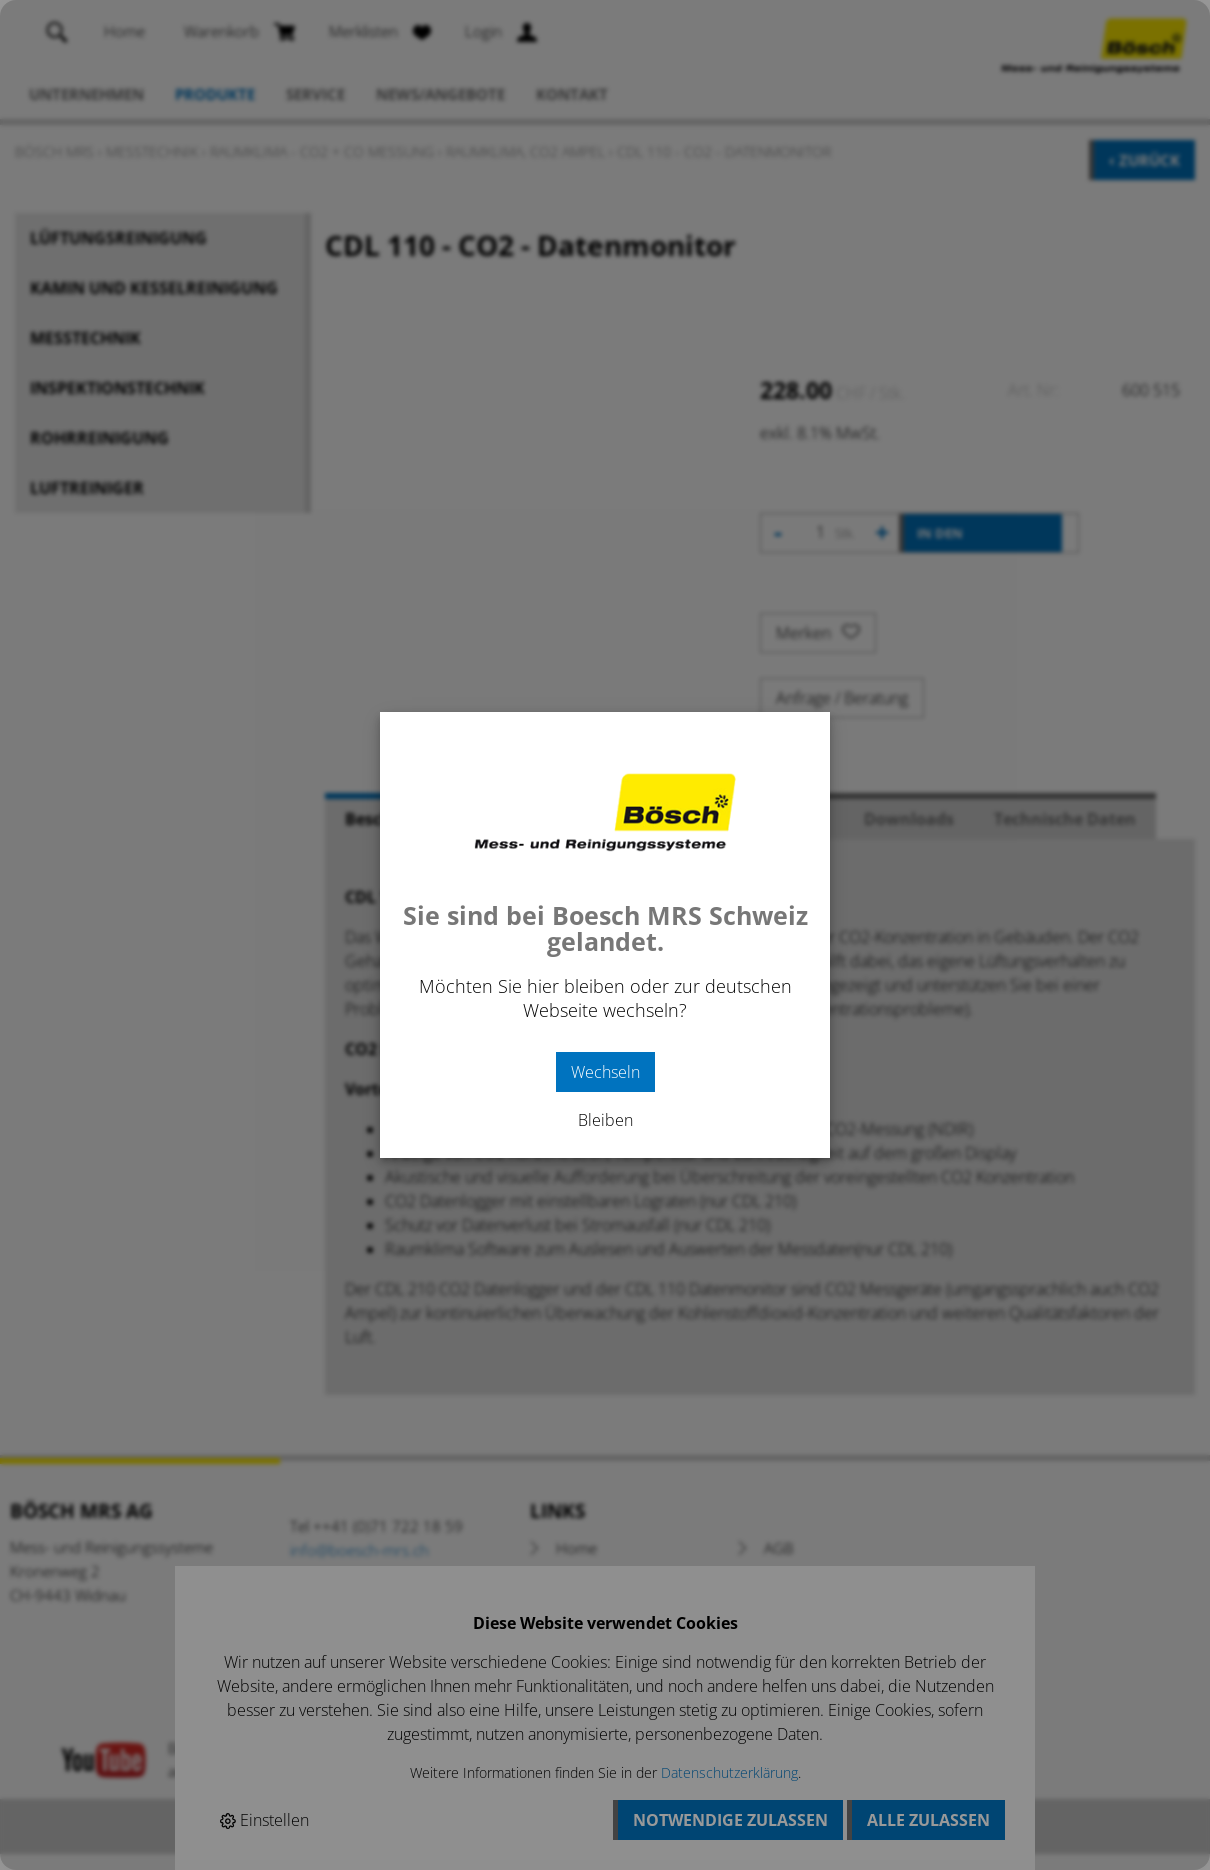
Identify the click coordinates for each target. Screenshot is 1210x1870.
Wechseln (605, 1072)
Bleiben (605, 1120)
